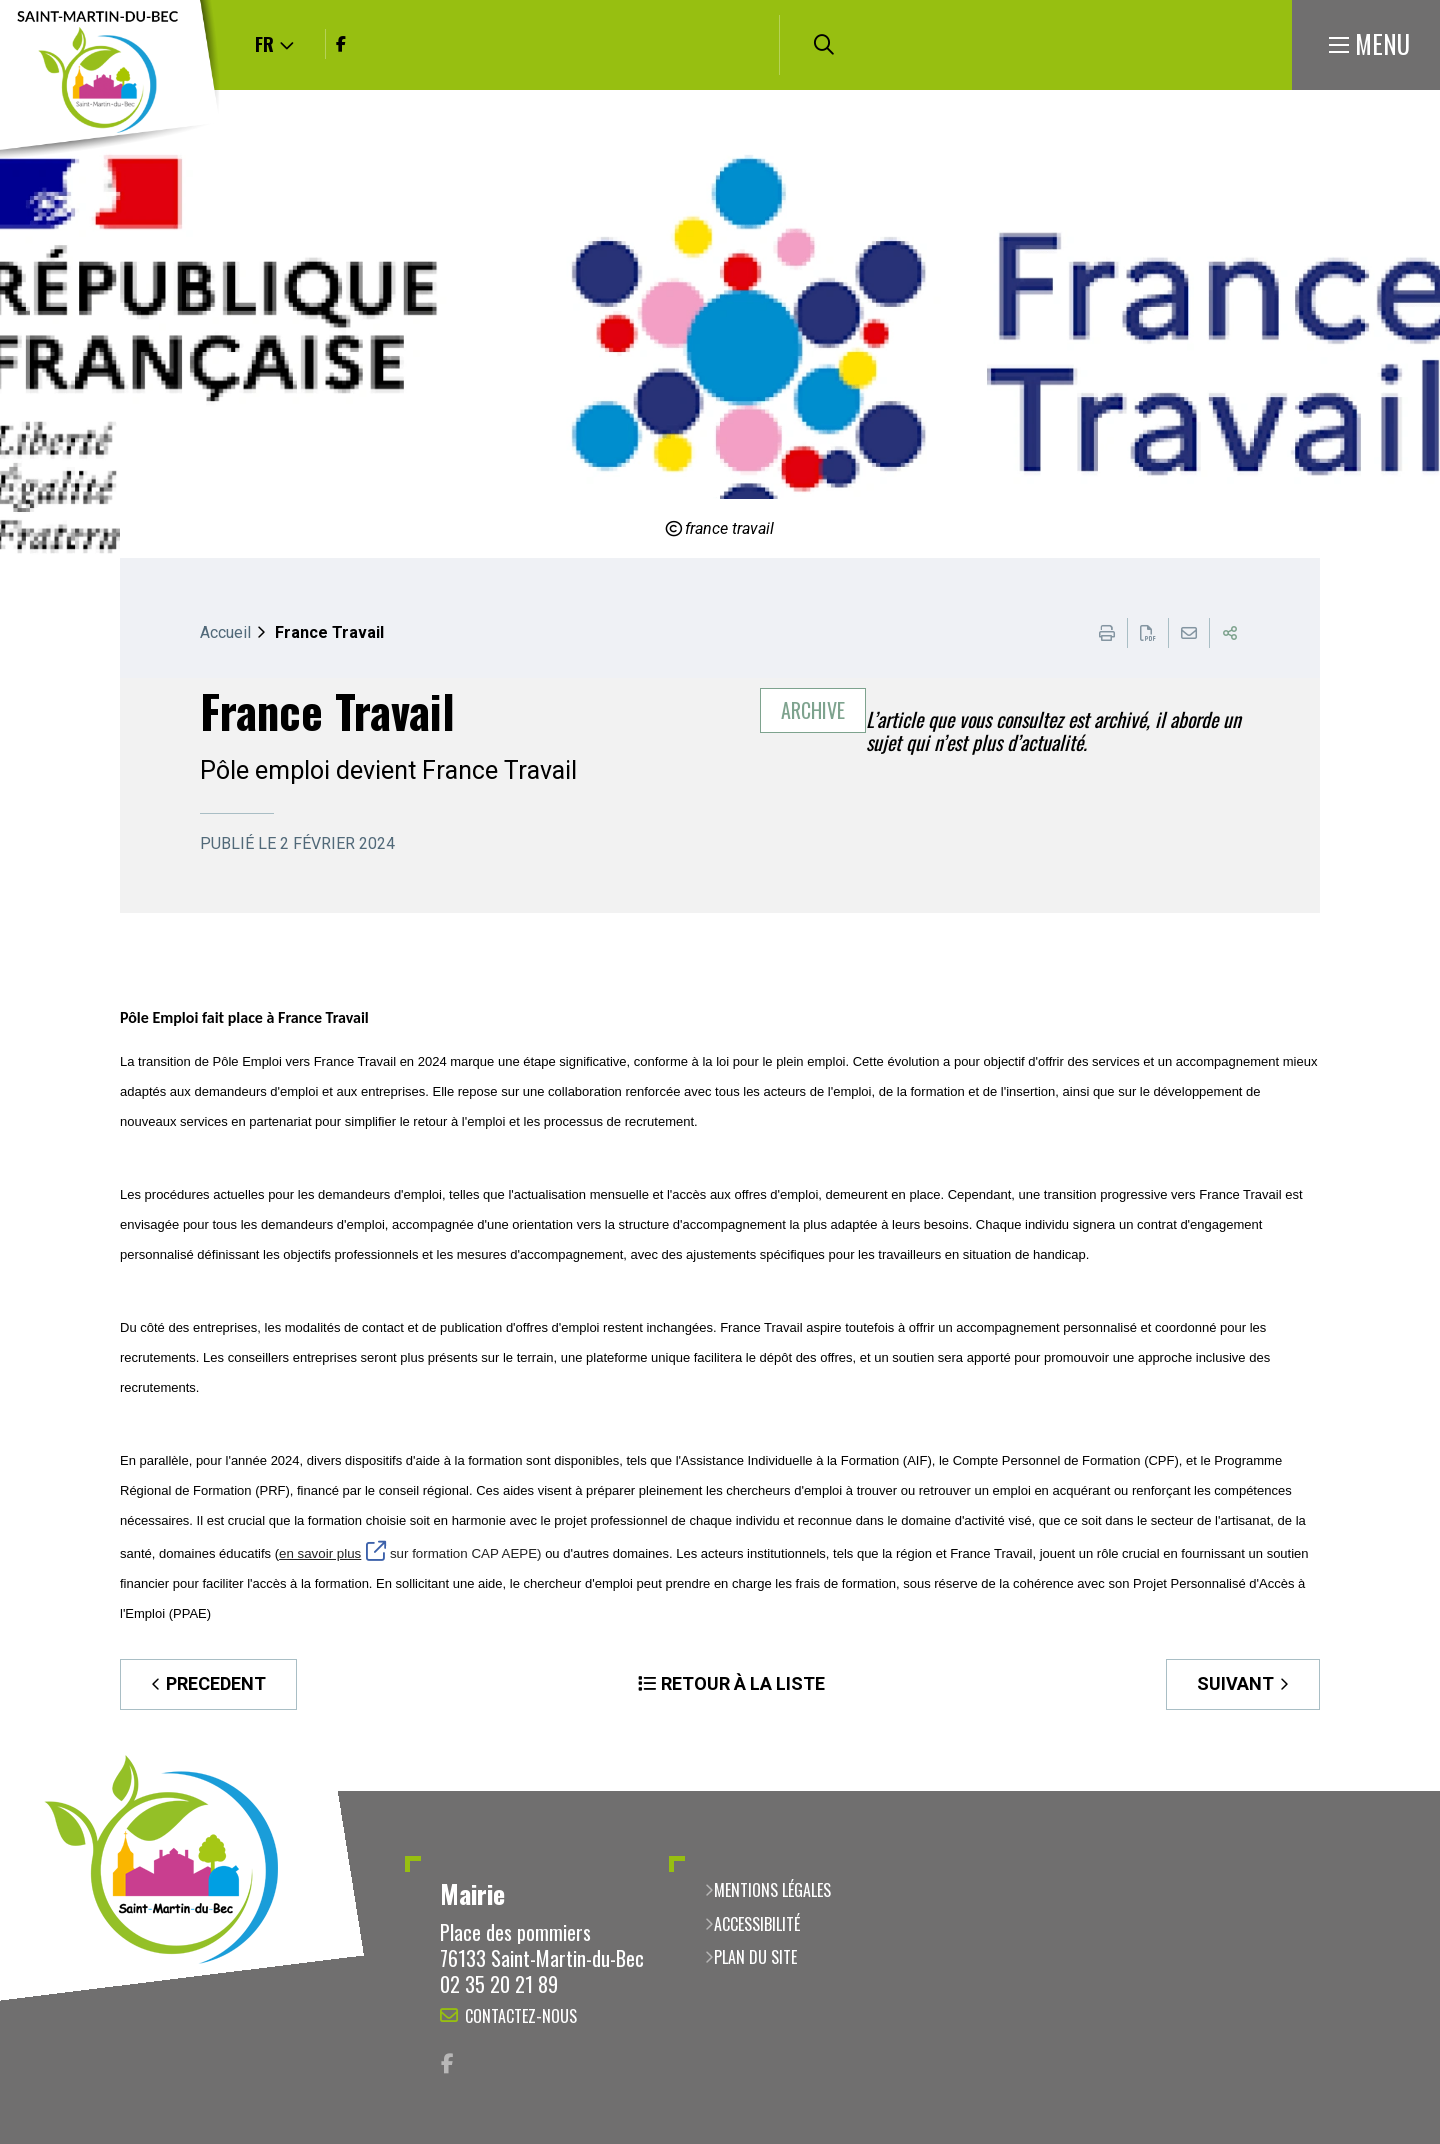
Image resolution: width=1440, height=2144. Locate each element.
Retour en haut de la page (1395, 1791)
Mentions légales (772, 1890)
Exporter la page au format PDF (1148, 633)
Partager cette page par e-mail (1189, 633)
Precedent (216, 1683)
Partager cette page (1230, 633)
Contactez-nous (521, 2016)
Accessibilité (757, 1924)
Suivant (1235, 1683)
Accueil (225, 632)
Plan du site (755, 1957)
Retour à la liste (743, 1683)
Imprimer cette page (1107, 633)
